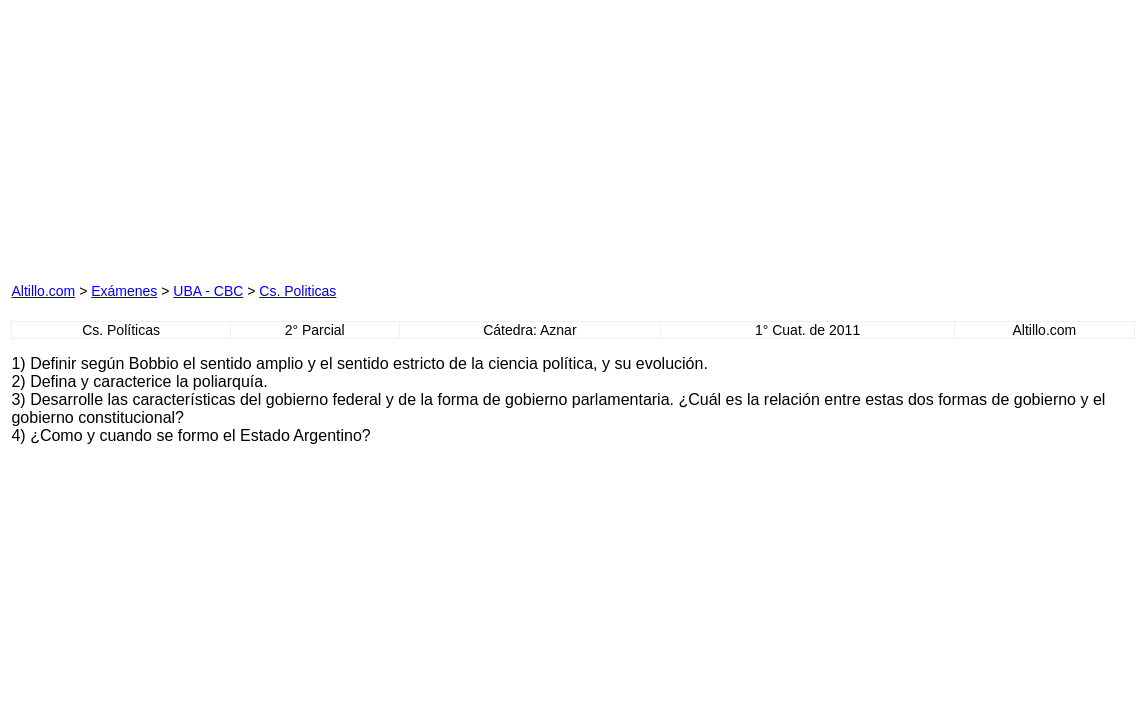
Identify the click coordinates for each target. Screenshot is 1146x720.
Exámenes (124, 291)
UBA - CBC (208, 291)
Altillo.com (43, 291)
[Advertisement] (239, 136)
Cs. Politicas (297, 291)
